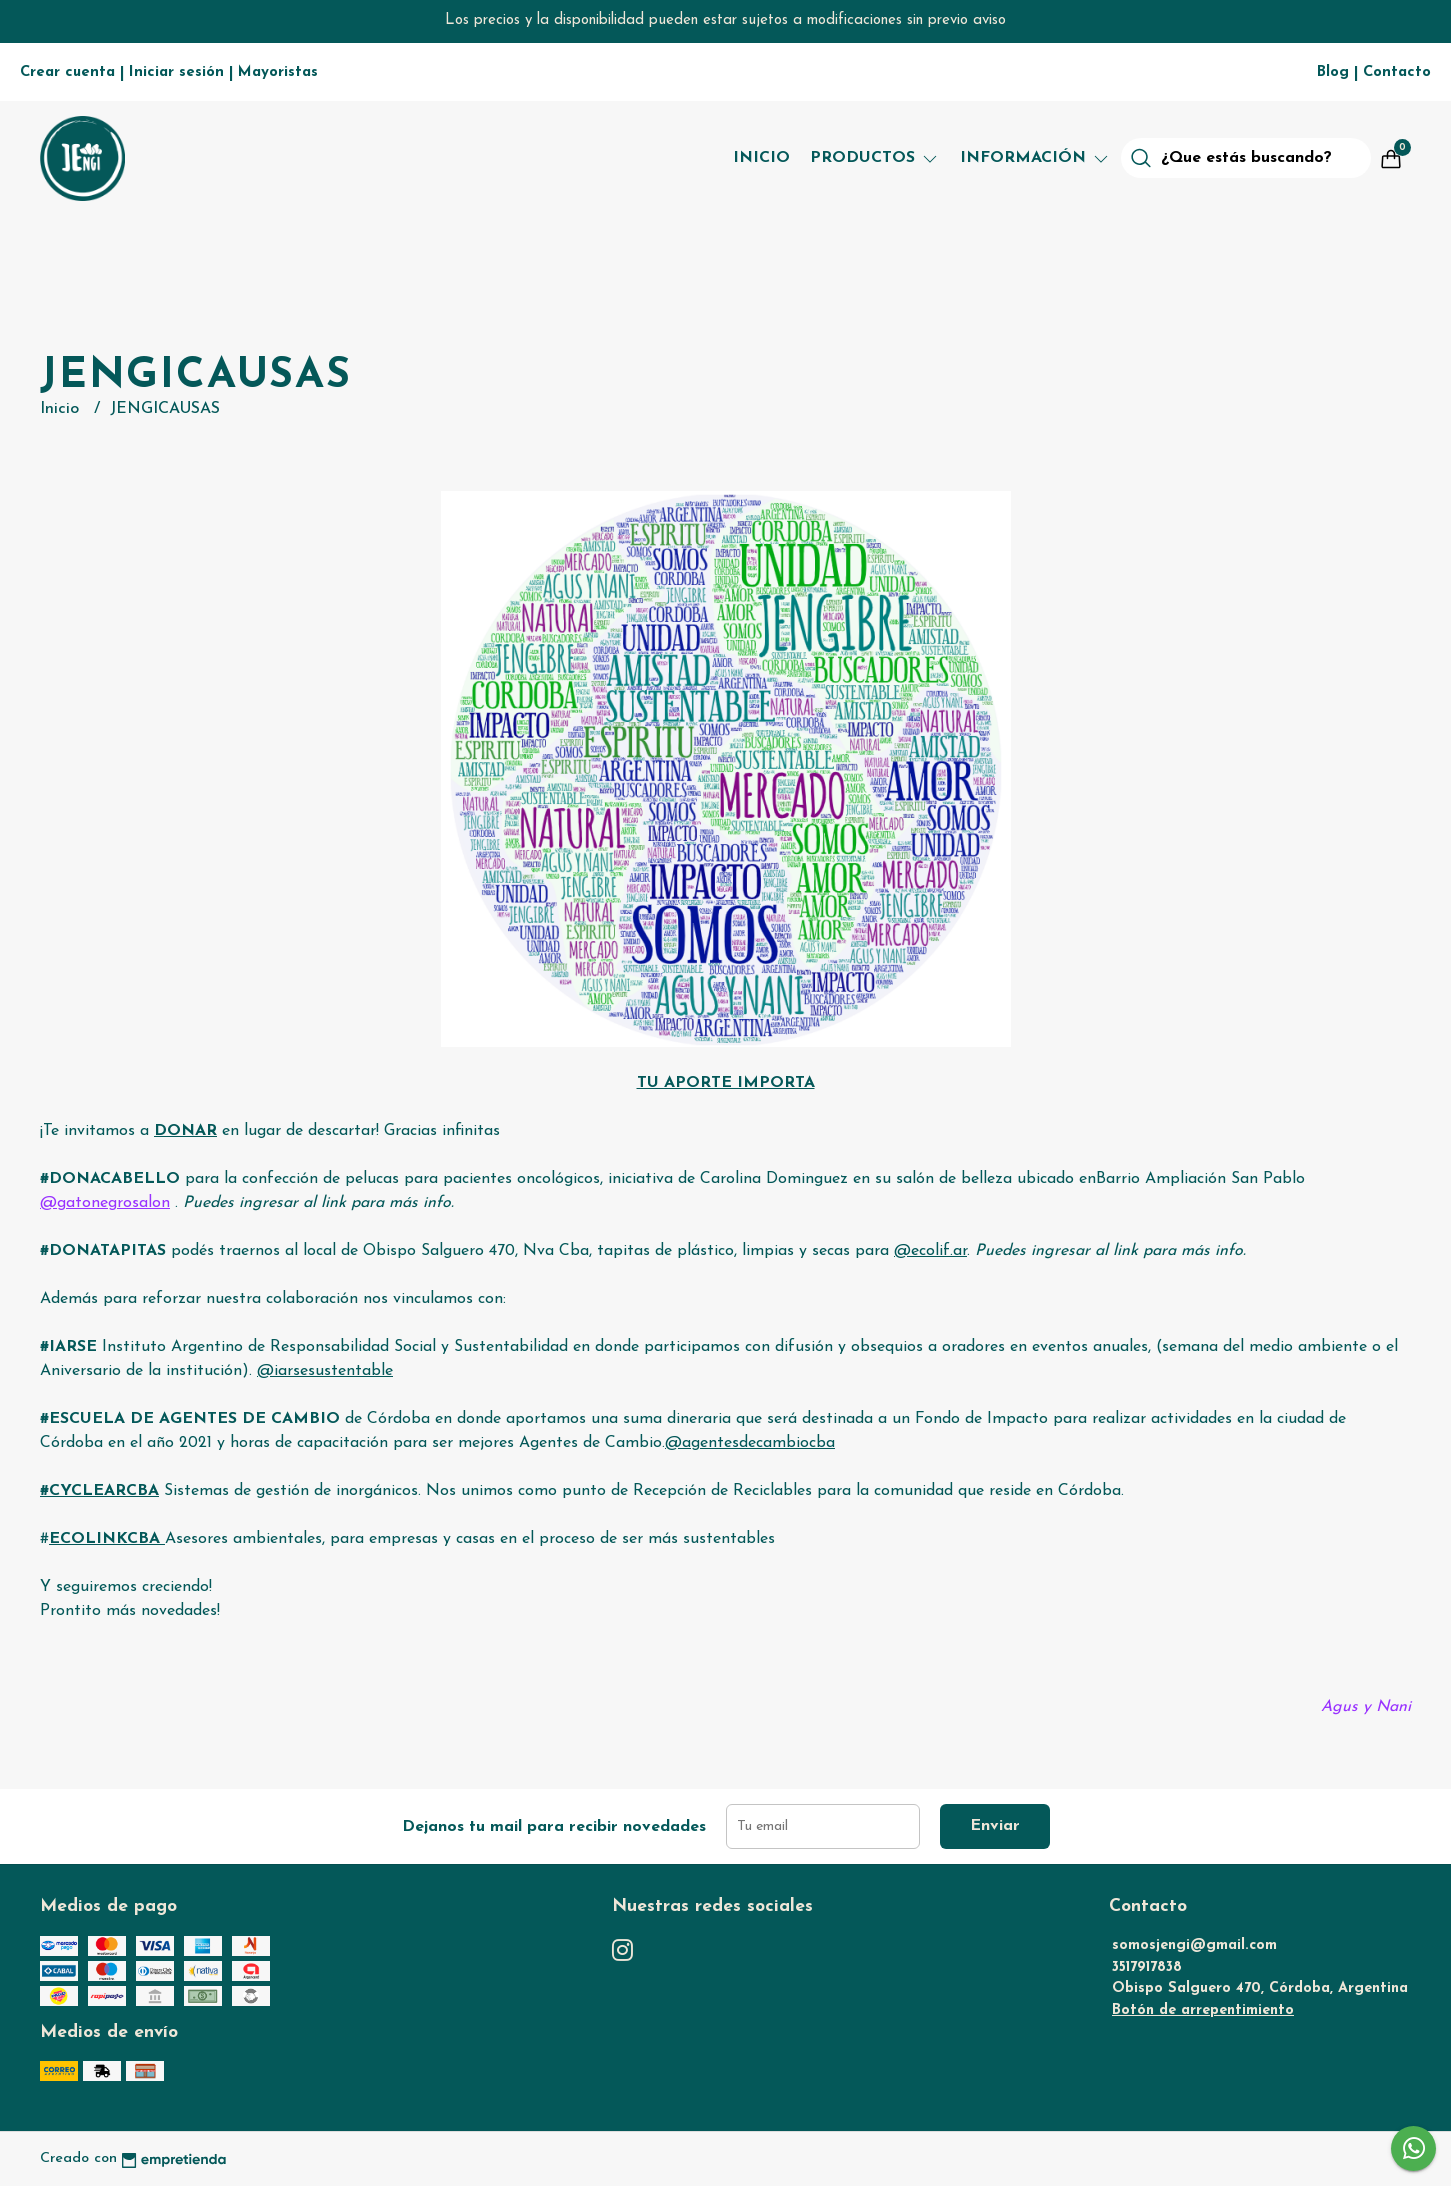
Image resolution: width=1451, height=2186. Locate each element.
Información (1035, 158)
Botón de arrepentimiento (1203, 2010)
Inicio (761, 158)
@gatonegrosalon (105, 1203)
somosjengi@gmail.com (1194, 1945)
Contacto (1397, 72)
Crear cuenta (67, 72)
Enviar (995, 1826)
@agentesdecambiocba (750, 1443)
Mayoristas (278, 72)
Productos (875, 158)
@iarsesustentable (325, 1371)
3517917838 (1147, 1967)
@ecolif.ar (930, 1251)
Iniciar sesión (176, 72)
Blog (1333, 72)
